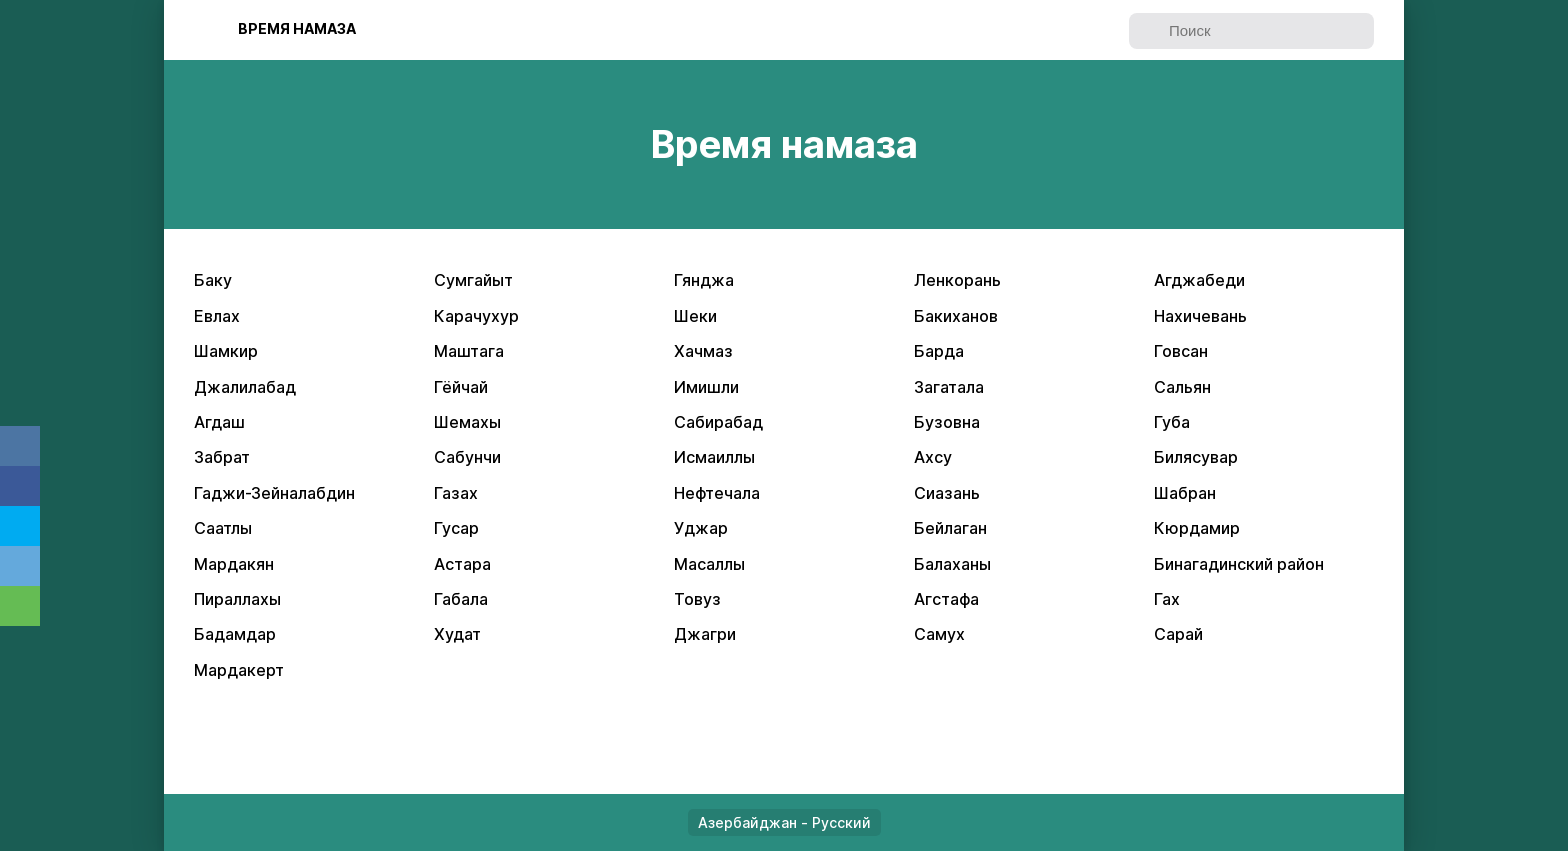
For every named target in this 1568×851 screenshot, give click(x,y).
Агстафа (946, 599)
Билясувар (1196, 457)
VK (20, 446)
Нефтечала (717, 493)
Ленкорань (957, 280)
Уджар (701, 528)
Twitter (20, 526)
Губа (1172, 422)
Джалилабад (245, 387)
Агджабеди (1199, 280)
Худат (457, 634)
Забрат (222, 457)
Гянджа (704, 280)
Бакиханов (956, 316)
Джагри (705, 634)
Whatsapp (20, 606)
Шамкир (226, 351)
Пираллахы (237, 599)
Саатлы (223, 528)
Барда (939, 351)
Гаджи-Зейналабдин (274, 493)
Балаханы (952, 564)
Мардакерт (239, 670)
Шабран (1185, 493)
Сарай (1178, 634)
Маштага (469, 351)
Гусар (456, 528)
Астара (462, 564)
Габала (461, 599)
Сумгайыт (473, 280)
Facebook (20, 486)
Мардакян (234, 564)
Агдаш (219, 422)
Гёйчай (461, 387)
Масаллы (709, 564)
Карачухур (476, 316)
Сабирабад (718, 422)
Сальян (1182, 387)
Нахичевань (1200, 316)
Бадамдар (235, 634)
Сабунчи (467, 457)
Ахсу (933, 457)
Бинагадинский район (1239, 564)
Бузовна (947, 422)
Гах (1167, 599)
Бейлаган (950, 528)
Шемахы (467, 422)
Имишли (706, 387)
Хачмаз (703, 351)
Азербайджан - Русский (784, 822)
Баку (213, 280)
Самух (939, 634)
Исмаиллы (714, 457)
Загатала (949, 387)
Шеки (695, 316)
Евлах (217, 316)
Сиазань (947, 493)
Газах (456, 493)
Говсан (1181, 351)
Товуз (697, 599)
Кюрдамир (1197, 528)
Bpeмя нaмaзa (297, 28)
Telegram (20, 566)
